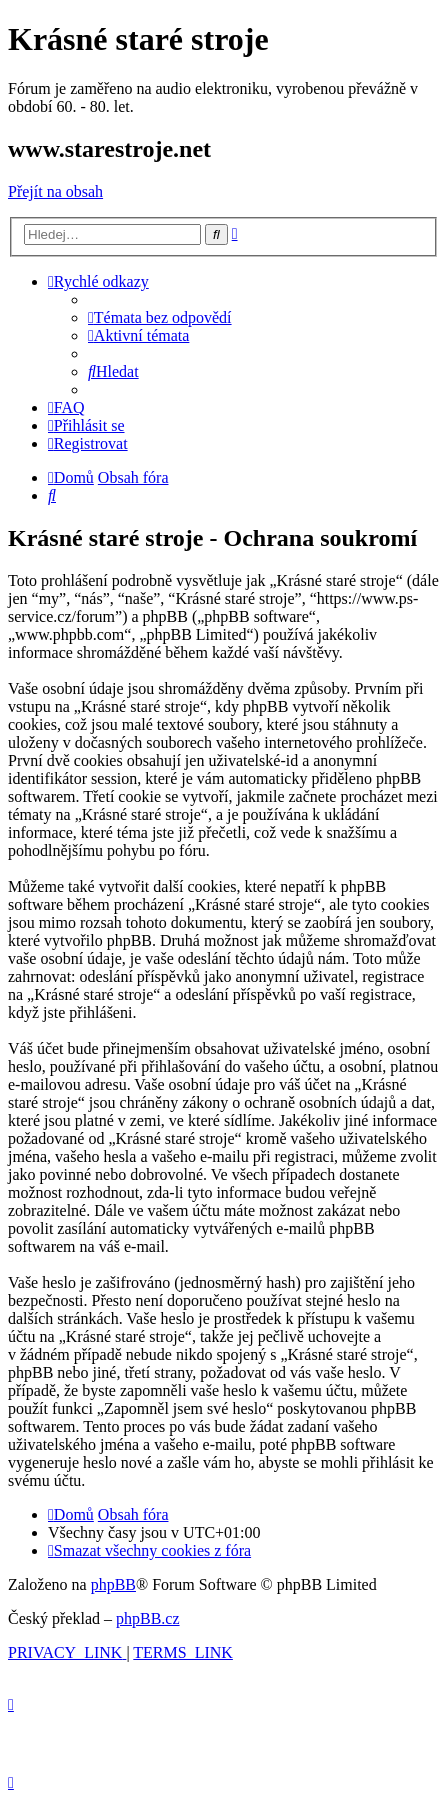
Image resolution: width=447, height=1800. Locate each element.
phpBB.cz (148, 1618)
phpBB (113, 1584)
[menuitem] (160, 317)
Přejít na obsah (55, 191)
